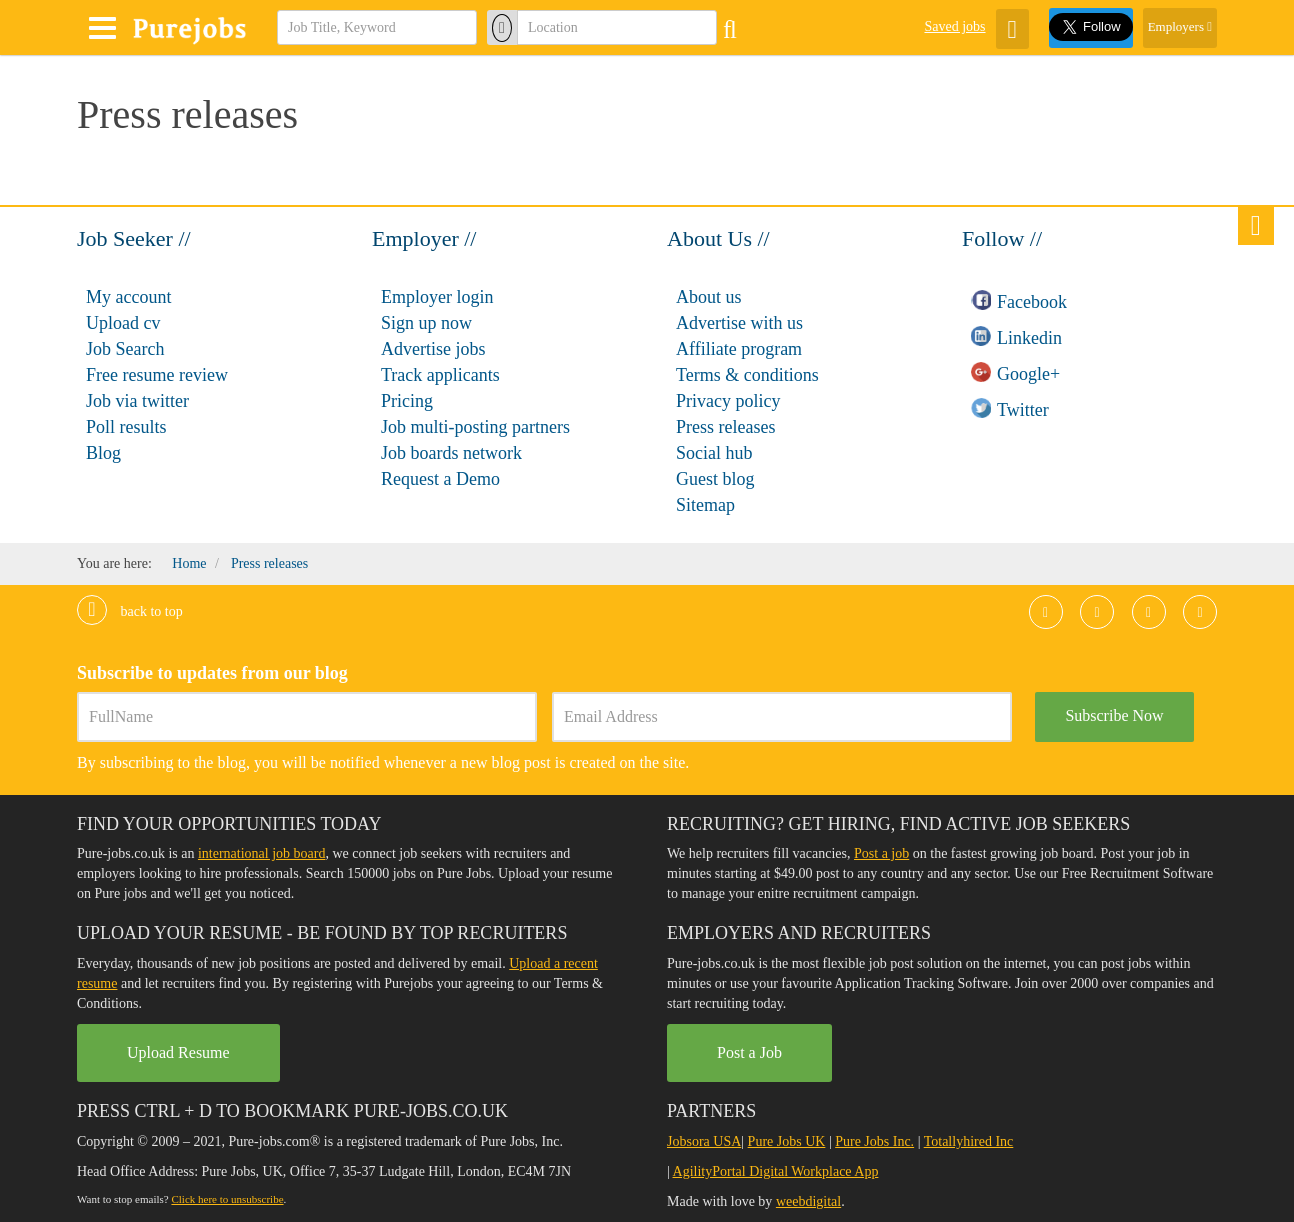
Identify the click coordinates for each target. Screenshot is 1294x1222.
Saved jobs (954, 26)
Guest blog (715, 479)
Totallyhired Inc (969, 1141)
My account (128, 297)
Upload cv (123, 323)
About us (709, 297)
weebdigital (808, 1201)
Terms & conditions (747, 375)
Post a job (881, 853)
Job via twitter (137, 401)
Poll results (126, 427)
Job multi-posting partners (475, 427)
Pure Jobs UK (787, 1141)
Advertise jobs (433, 349)
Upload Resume (178, 1052)
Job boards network (451, 453)
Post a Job (749, 1052)
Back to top (130, 611)
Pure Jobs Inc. (874, 1141)
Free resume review (157, 375)
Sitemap (705, 505)
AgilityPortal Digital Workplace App (776, 1171)
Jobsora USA (704, 1141)
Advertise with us (739, 323)
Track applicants (440, 375)
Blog (103, 453)
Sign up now (426, 323)
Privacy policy (728, 401)
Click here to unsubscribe (227, 1199)
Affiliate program (739, 349)
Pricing (407, 401)
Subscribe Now (1114, 715)
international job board (262, 853)
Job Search (125, 349)
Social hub (714, 453)
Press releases (725, 427)
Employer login (437, 297)
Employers (1180, 26)
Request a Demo (440, 479)
